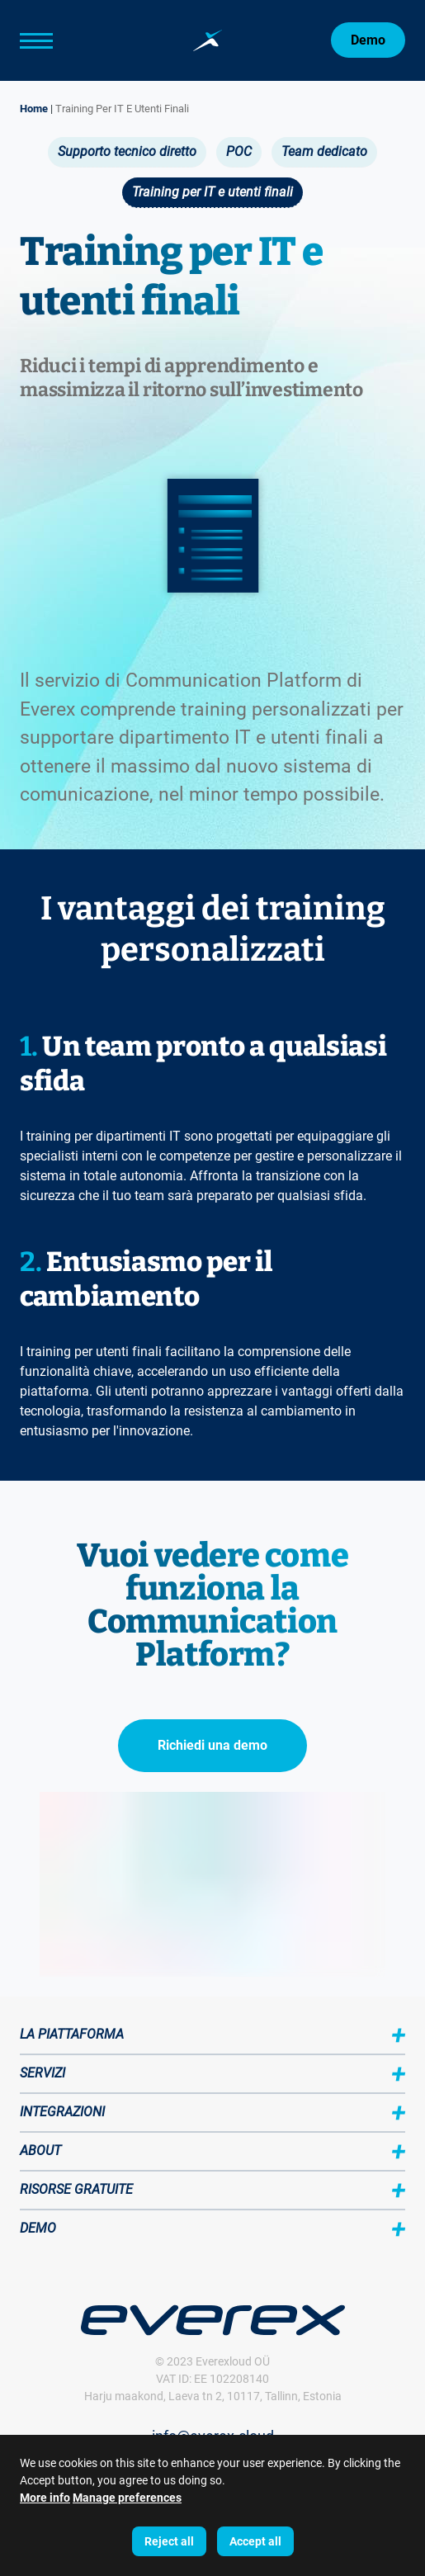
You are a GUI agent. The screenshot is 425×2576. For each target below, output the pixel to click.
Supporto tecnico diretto (127, 151)
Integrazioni (62, 2112)
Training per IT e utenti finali (212, 192)
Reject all (169, 2541)
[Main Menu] (61, 40)
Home (34, 108)
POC (239, 151)
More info (45, 2497)
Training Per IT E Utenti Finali (122, 108)
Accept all (255, 2541)
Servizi (42, 2073)
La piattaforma (72, 2034)
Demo (368, 40)
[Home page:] (207, 40)
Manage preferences (127, 2497)
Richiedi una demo (212, 1745)
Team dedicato (324, 151)
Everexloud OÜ (233, 2361)
